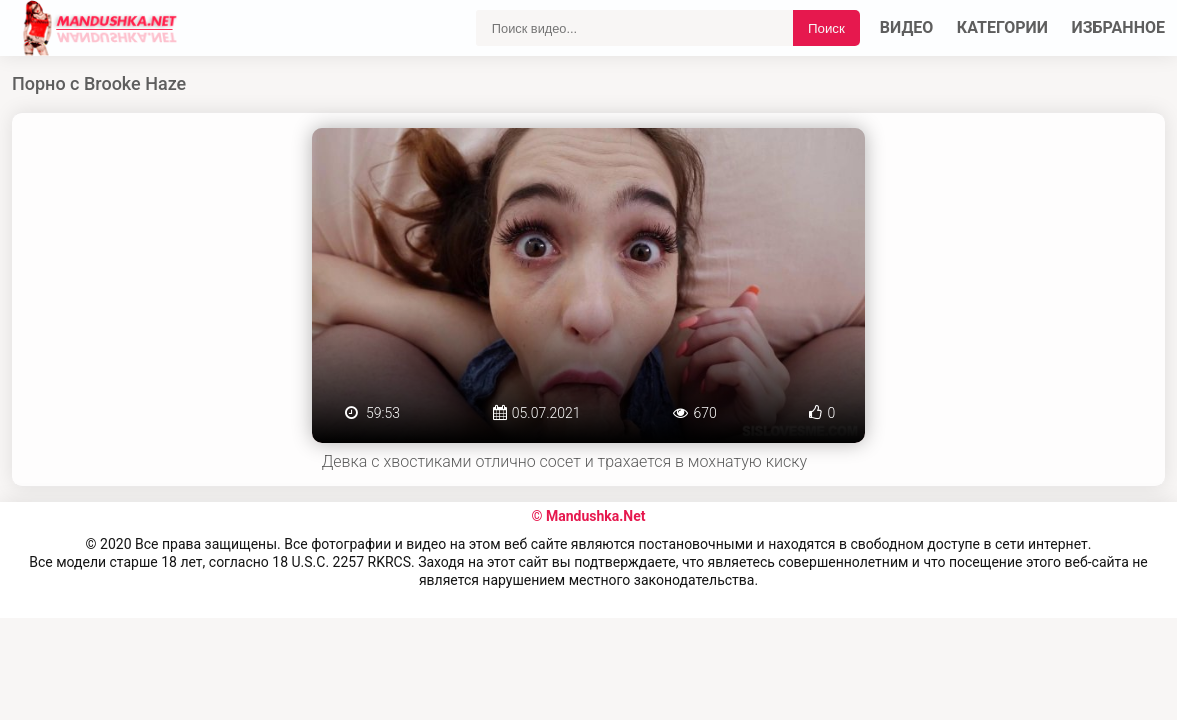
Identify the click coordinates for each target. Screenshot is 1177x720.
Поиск (826, 28)
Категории (1002, 27)
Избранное (1119, 27)
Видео (907, 27)
